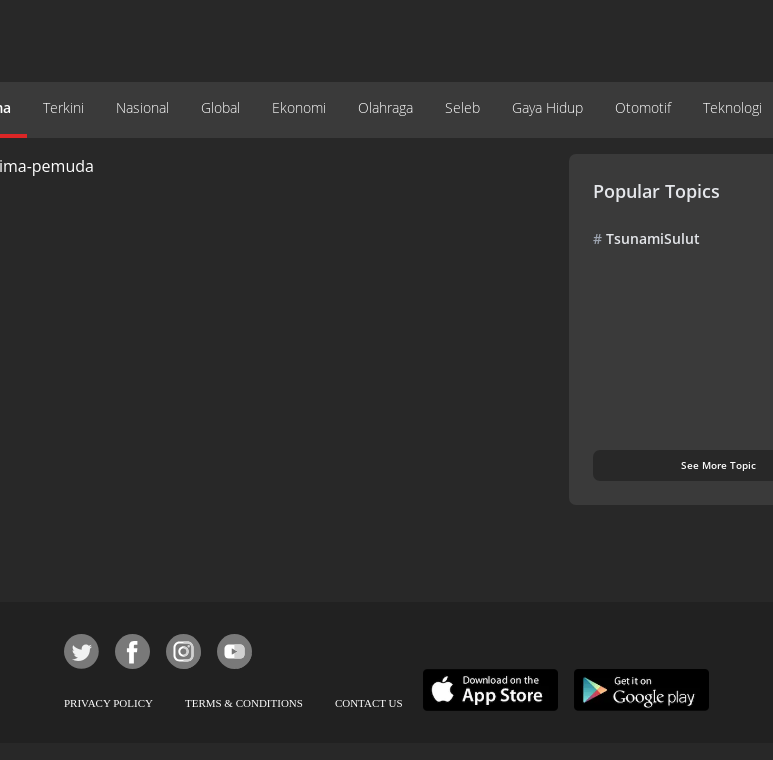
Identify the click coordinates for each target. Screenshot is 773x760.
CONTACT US (369, 703)
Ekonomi (299, 107)
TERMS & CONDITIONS (244, 703)
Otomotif (643, 107)
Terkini (63, 107)
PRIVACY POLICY (108, 703)
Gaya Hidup (547, 107)
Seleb (462, 107)
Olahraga (385, 107)
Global (220, 107)
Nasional (142, 107)
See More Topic (718, 465)
